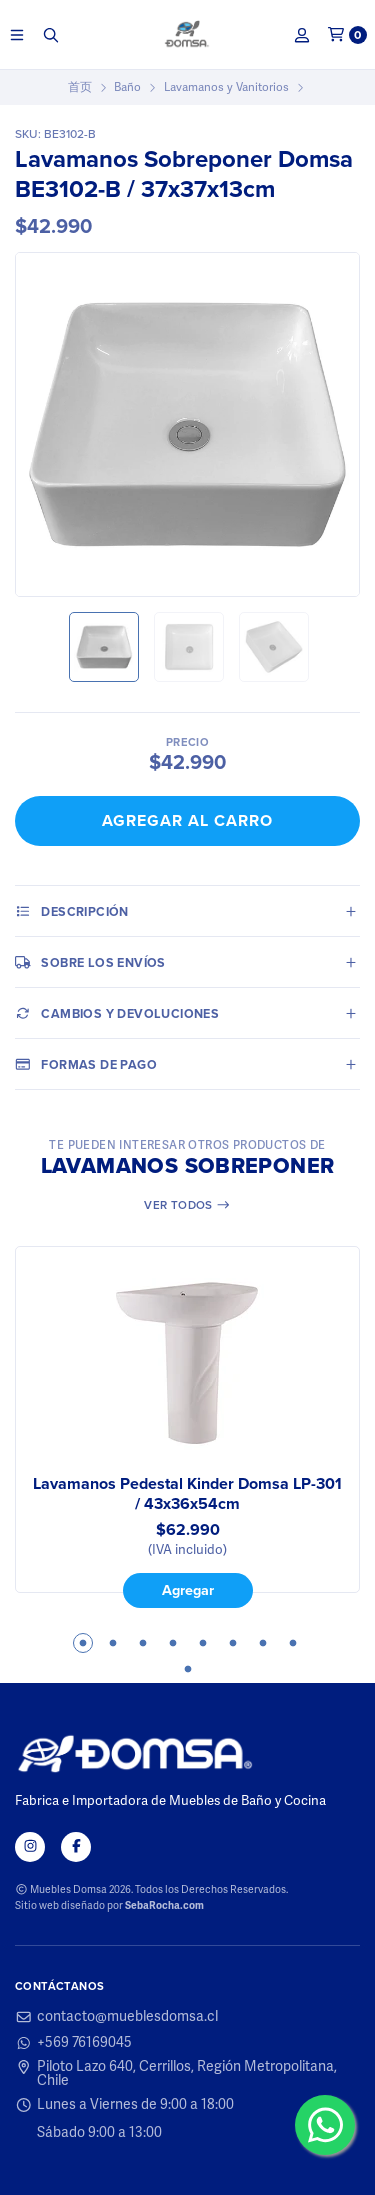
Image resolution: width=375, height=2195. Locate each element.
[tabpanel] (187, 1427)
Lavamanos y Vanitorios (226, 87)
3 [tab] (143, 1643)
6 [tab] (233, 1643)
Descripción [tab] (72, 911)
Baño (127, 87)
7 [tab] (263, 1643)
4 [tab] (173, 1643)
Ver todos (187, 1205)
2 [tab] (113, 1643)
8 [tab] (293, 1643)
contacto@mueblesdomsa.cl (116, 2017)
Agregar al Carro (187, 820)
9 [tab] (188, 1669)
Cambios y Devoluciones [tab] (117, 1013)
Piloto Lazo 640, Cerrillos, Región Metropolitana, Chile (176, 2074)
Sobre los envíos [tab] (90, 962)
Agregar (188, 1591)
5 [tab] (203, 1643)
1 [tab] (83, 1643)
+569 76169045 (73, 2043)
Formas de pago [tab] (86, 1064)
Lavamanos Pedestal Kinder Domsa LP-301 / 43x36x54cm (187, 1494)
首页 (80, 87)
